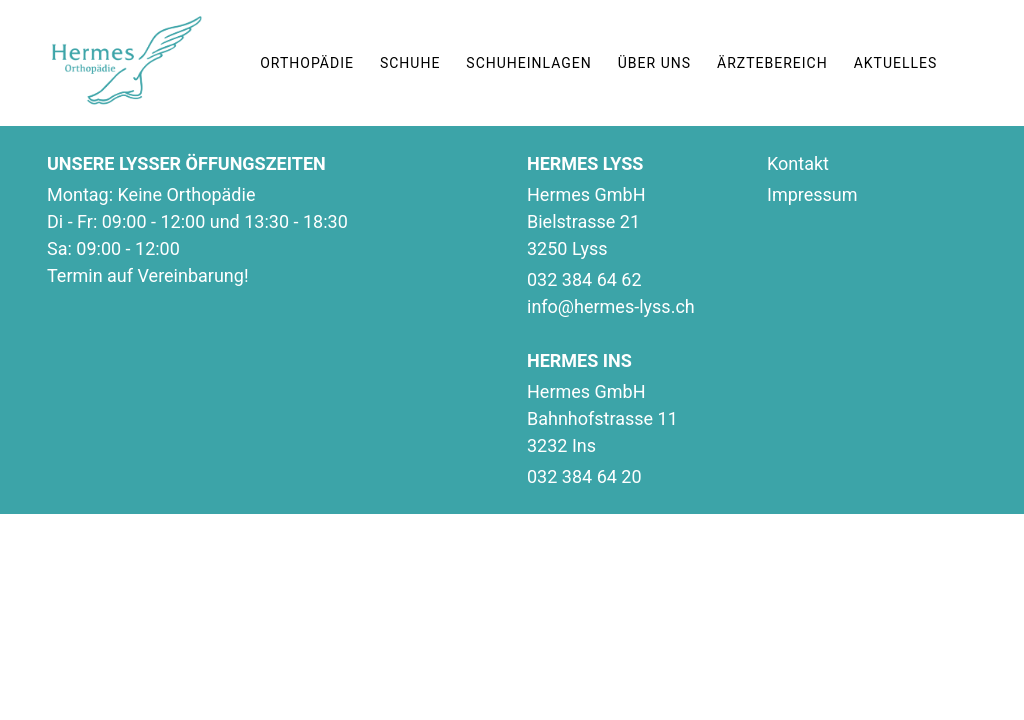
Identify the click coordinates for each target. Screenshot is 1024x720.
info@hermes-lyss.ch (611, 306)
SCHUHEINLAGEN (528, 63)
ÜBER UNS (654, 63)
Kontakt (798, 163)
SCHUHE (410, 63)
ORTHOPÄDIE (307, 63)
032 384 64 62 (584, 279)
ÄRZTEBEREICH (772, 63)
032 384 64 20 (584, 476)
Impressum (812, 194)
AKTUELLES (896, 63)
